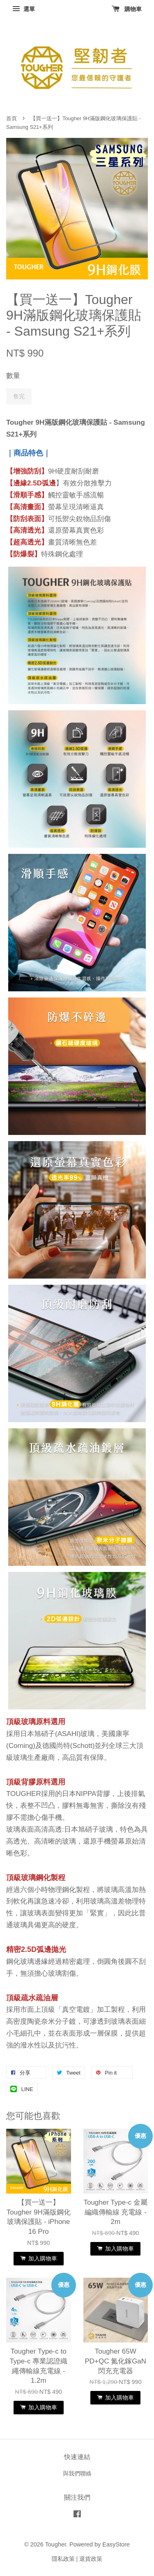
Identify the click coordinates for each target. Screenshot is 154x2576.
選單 (23, 9)
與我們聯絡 (77, 2473)
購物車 (127, 9)
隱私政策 (63, 2558)
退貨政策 (90, 2558)
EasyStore (116, 2544)
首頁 (11, 118)
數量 (13, 376)
